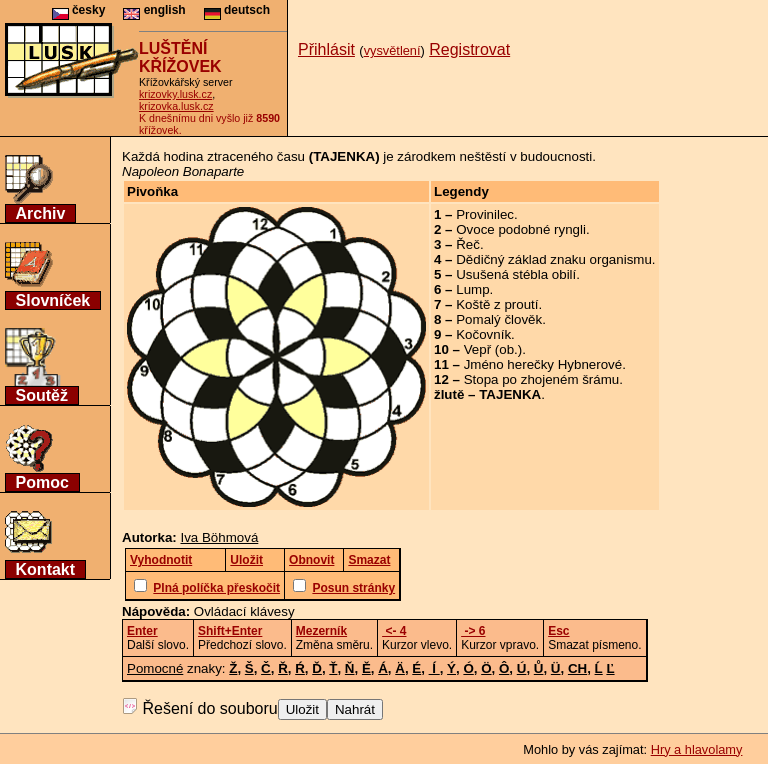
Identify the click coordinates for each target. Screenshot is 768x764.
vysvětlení (392, 50)
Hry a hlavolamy (697, 749)
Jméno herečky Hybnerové (543, 364)
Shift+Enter (230, 631)
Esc (558, 631)
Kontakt (46, 569)
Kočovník (483, 334)
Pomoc (42, 482)
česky (79, 10)
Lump (472, 289)
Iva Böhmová (220, 537)
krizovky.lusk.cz (175, 94)
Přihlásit (326, 49)
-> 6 (473, 631)
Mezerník (321, 631)
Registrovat (469, 49)
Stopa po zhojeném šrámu (542, 379)
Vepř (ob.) (493, 349)
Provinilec (485, 214)
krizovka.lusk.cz (176, 106)
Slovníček (53, 300)
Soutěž (42, 395)
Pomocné (155, 668)
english (154, 10)
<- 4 (394, 631)
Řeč (468, 244)
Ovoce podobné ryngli (521, 229)
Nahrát (355, 709)
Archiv (41, 213)
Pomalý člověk (499, 319)
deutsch (237, 10)
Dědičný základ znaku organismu (554, 259)
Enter (142, 631)
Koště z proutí (497, 304)
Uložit (302, 709)
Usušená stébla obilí (516, 274)
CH (577, 668)
